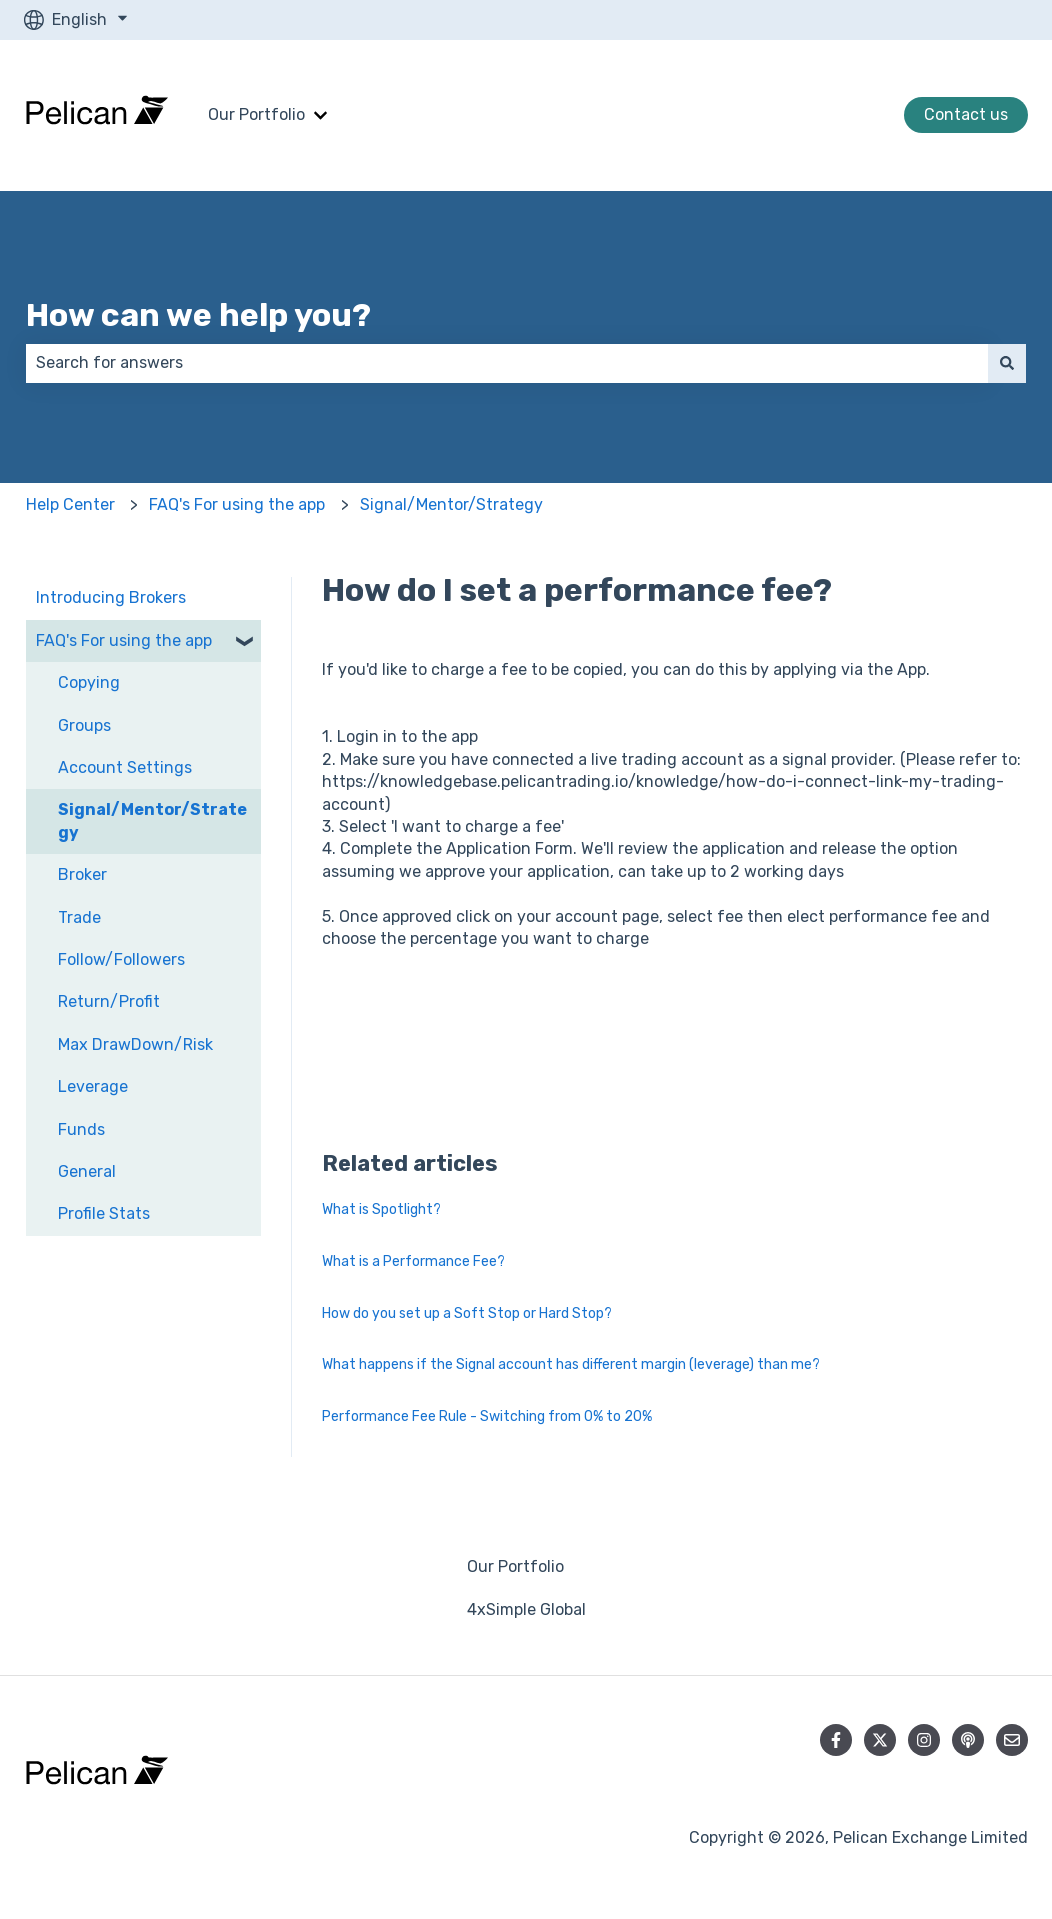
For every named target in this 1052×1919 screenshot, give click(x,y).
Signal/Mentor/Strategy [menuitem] (152, 820)
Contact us (966, 114)
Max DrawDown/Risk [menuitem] (135, 1044)
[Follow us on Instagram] (924, 1740)
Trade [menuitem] (79, 917)
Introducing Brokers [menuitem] (111, 597)
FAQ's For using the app (237, 504)
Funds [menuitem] (81, 1129)
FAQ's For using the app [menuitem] (124, 640)
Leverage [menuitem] (93, 1086)
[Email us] (1012, 1740)
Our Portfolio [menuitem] (515, 1566)
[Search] (1007, 363)
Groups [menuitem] (84, 725)
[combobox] (507, 363)
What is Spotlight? (381, 1209)
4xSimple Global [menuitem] (526, 1609)
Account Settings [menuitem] (125, 767)
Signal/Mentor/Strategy (451, 504)
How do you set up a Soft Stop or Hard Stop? (467, 1313)
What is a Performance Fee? (413, 1261)
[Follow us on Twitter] (880, 1740)
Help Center (70, 504)
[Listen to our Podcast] (968, 1740)
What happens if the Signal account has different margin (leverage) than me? (571, 1364)
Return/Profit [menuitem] (109, 1001)
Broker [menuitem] (82, 874)
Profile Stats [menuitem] (104, 1213)
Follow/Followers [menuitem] (121, 959)
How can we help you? (198, 315)
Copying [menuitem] (89, 682)
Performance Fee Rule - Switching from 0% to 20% (487, 1416)
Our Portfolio (256, 114)
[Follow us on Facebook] (836, 1740)
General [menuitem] (87, 1171)
